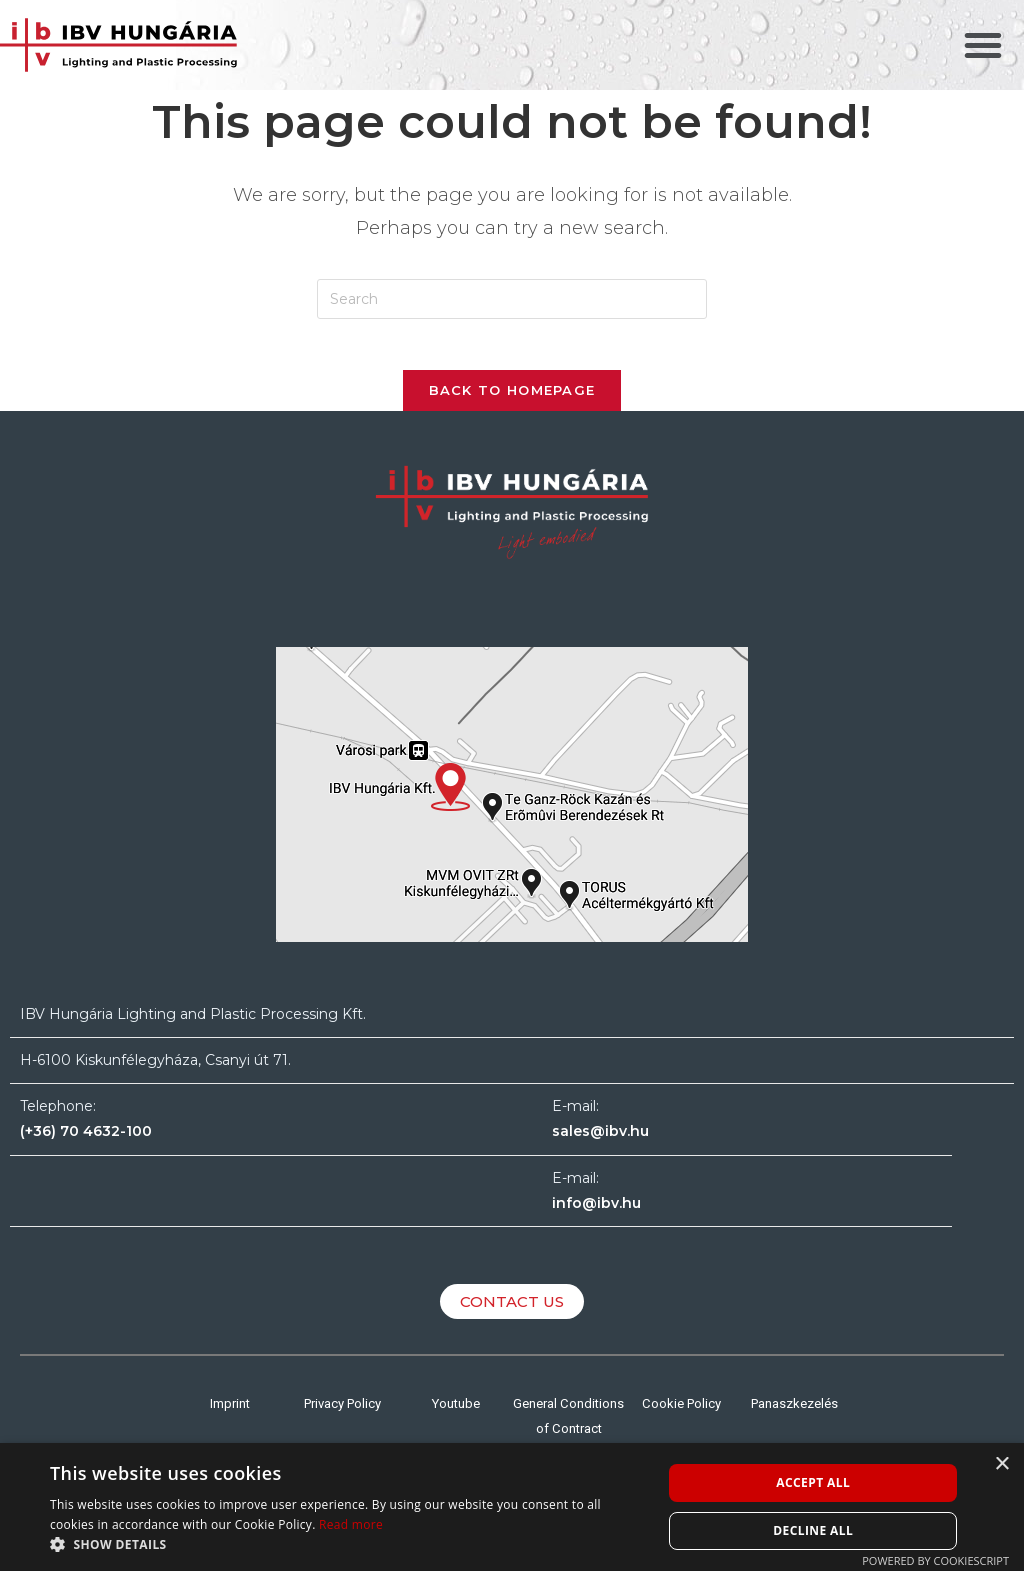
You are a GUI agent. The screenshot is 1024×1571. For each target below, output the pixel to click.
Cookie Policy (681, 1412)
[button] (983, 45)
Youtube (456, 1412)
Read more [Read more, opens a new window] (351, 1524)
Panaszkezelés (794, 1412)
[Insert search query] (512, 299)
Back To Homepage (512, 399)
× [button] (1001, 1464)
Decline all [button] (813, 1530)
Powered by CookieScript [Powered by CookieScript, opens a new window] (935, 1560)
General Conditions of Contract (569, 1437)
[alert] (512, 1507)
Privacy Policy (343, 1412)
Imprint (229, 1412)
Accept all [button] (813, 1482)
